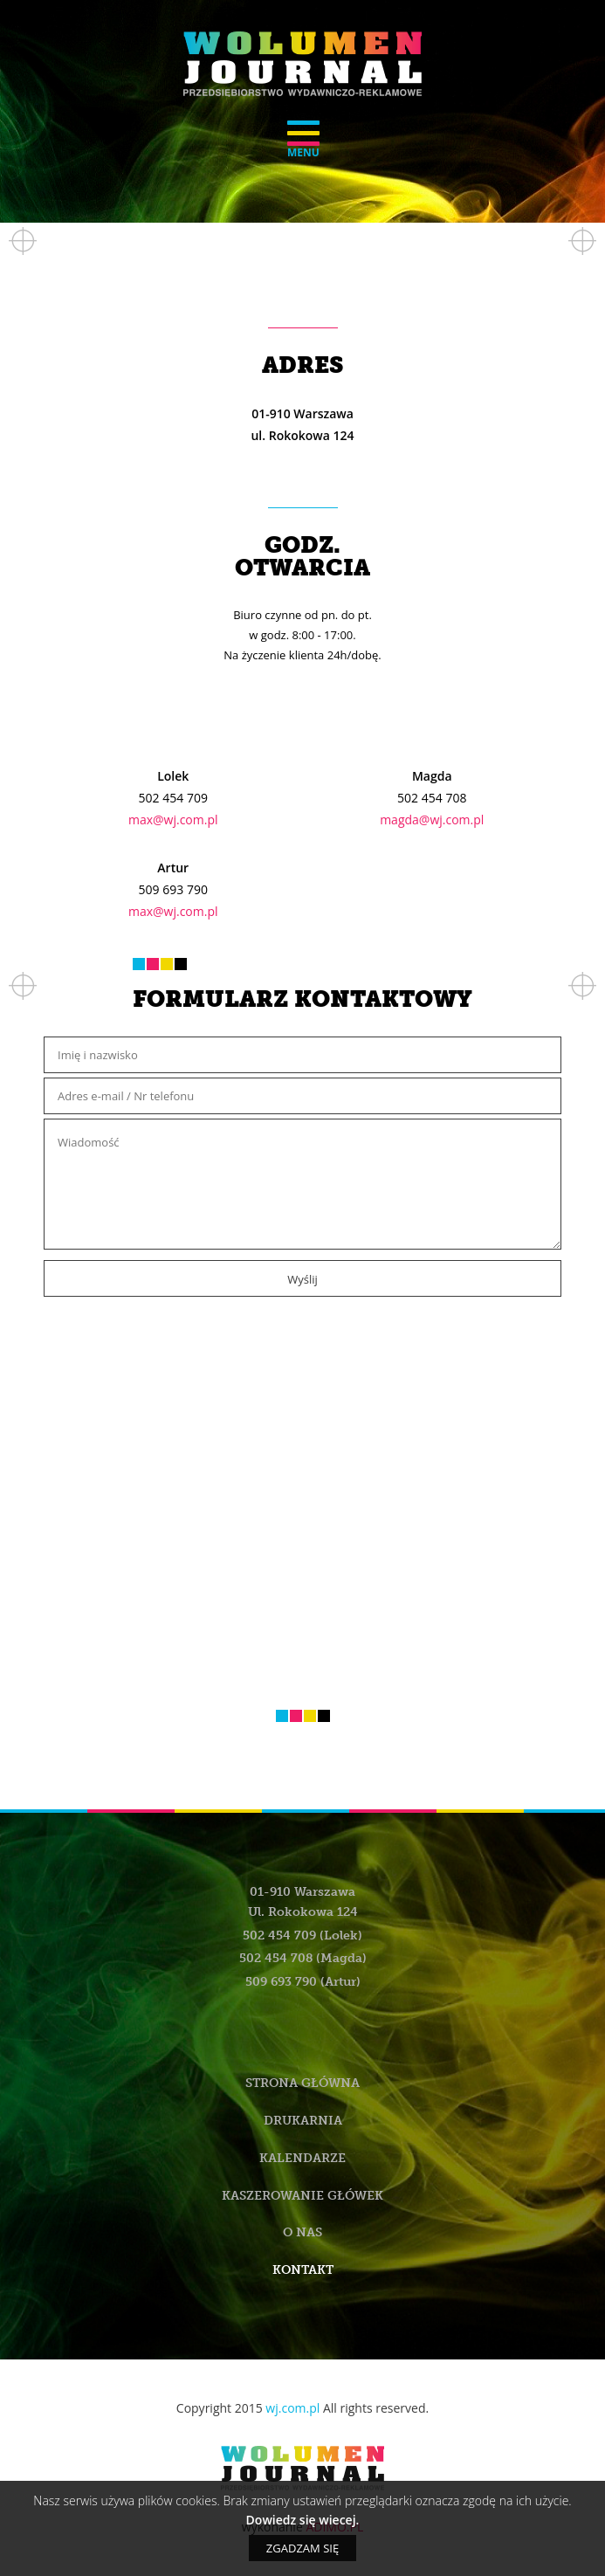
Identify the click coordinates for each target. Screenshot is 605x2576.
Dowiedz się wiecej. (303, 2520)
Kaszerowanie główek (302, 2195)
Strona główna (302, 2083)
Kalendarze (302, 2158)
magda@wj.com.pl (432, 819)
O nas (302, 2232)
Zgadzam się (302, 2548)
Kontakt (302, 2270)
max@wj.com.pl (173, 819)
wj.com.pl (292, 2408)
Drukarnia (303, 2120)
